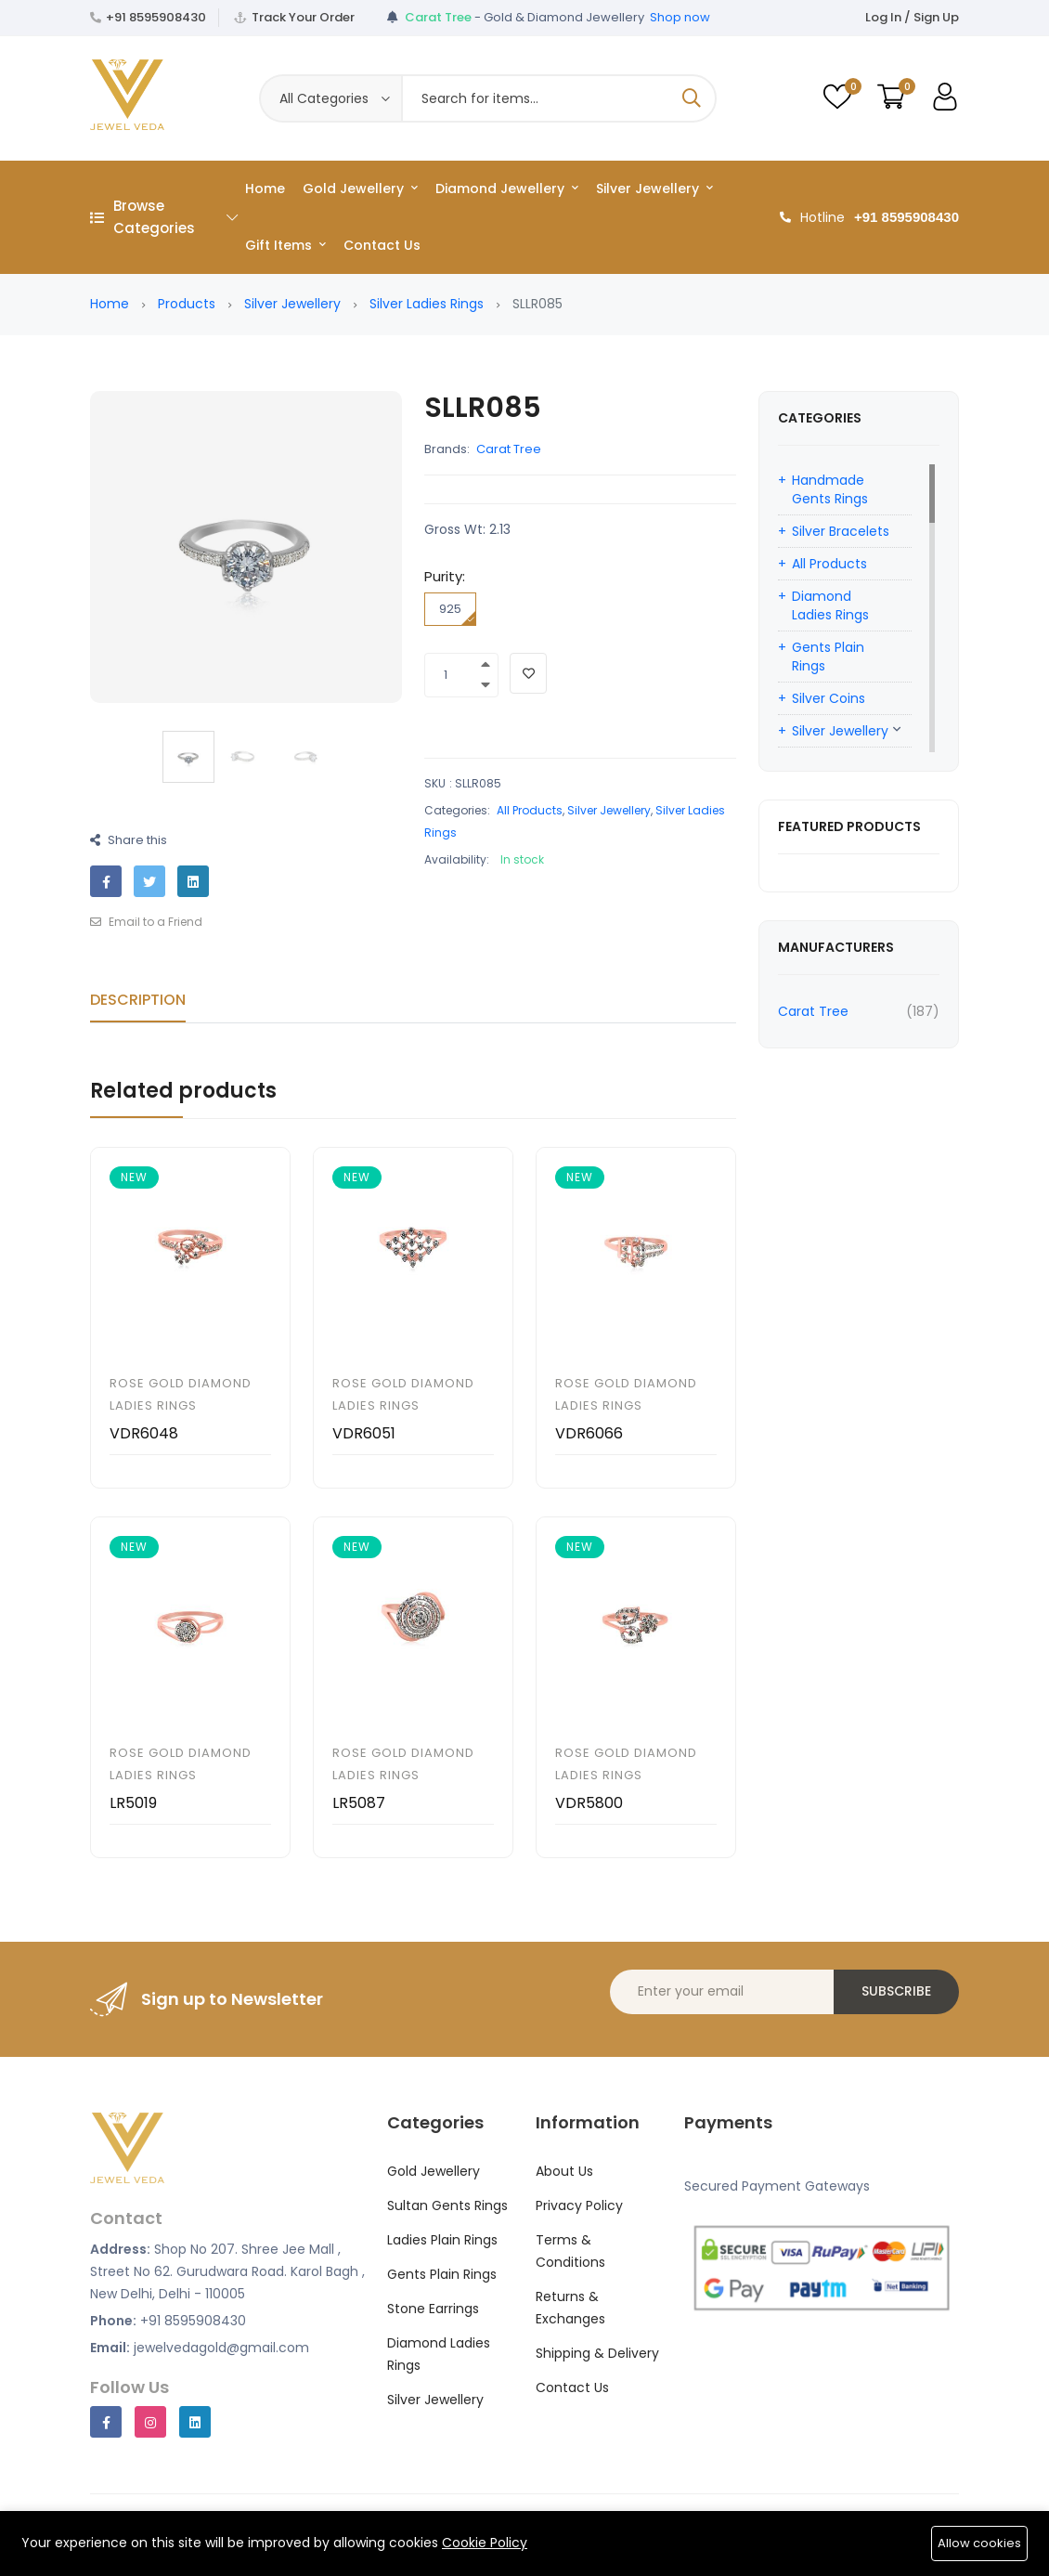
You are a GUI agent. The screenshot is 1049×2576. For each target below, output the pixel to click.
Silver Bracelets (840, 531)
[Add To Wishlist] (528, 673)
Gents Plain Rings (828, 656)
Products (186, 303)
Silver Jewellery (654, 188)
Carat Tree (508, 449)
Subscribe (896, 1991)
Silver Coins (828, 698)
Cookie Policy (484, 2542)
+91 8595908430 (156, 17)
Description (138, 999)
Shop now (680, 17)
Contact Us (382, 245)
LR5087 (358, 1803)
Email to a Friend (146, 922)
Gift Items (285, 245)
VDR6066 (589, 1433)
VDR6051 (363, 1433)
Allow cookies (979, 2543)
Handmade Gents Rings (830, 489)
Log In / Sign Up (912, 17)
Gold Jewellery (360, 188)
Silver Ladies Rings (426, 303)
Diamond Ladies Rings (830, 605)
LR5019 (133, 1803)
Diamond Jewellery (506, 188)
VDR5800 (589, 1803)
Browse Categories (164, 217)
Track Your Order (303, 17)
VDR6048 (144, 1433)
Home (265, 188)
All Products (530, 810)
